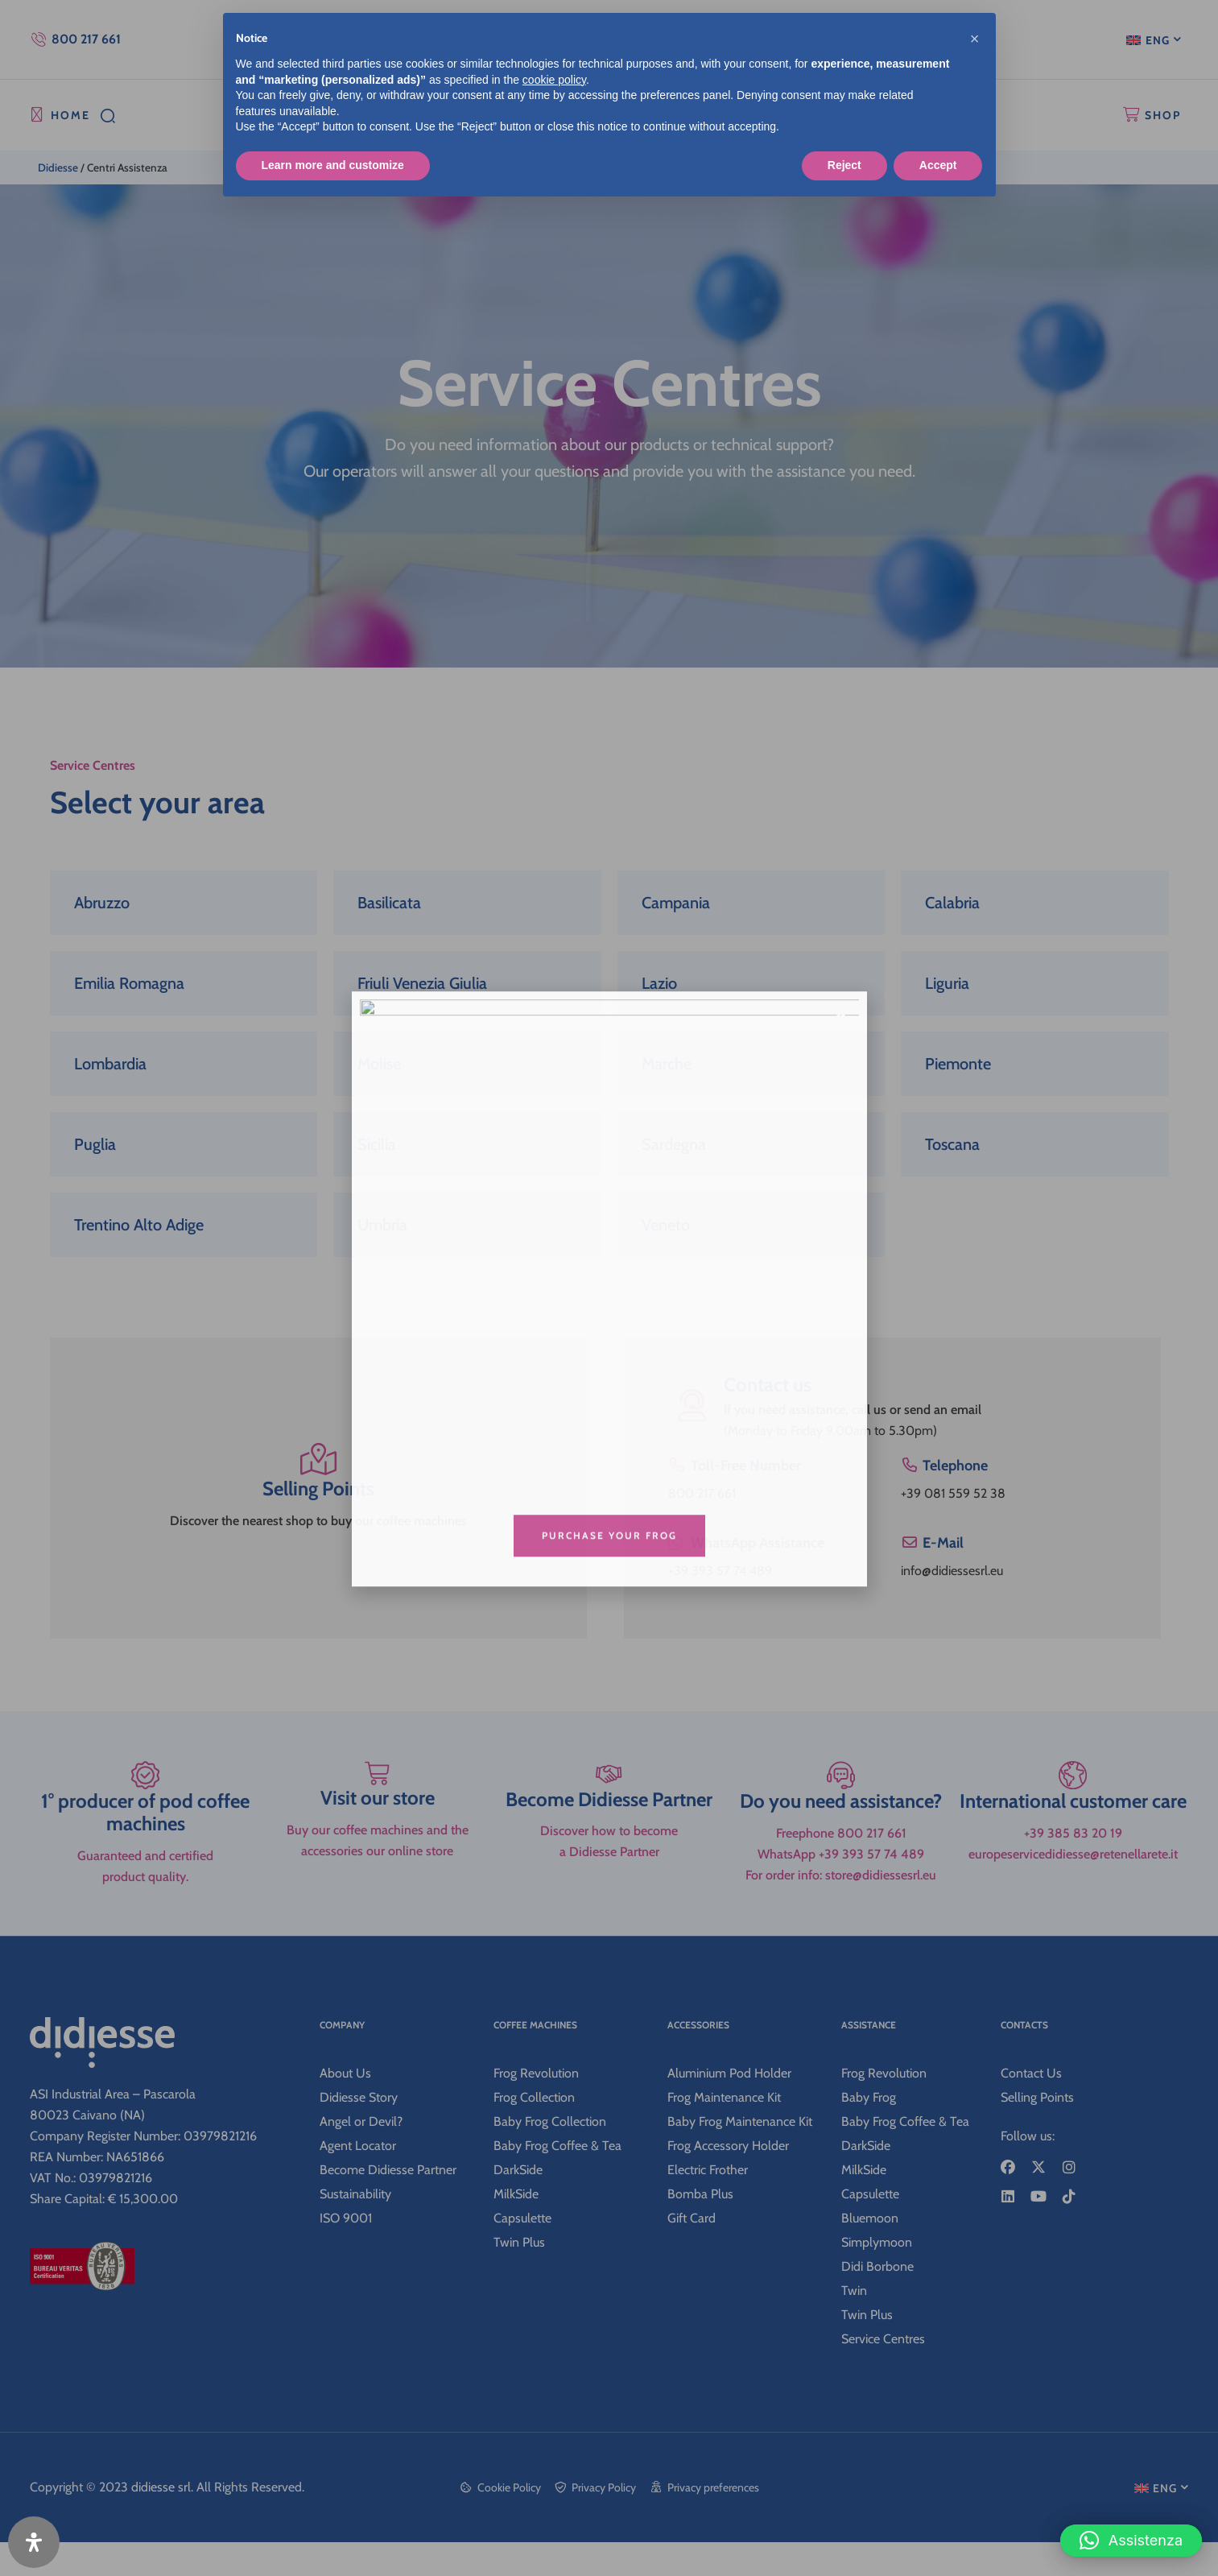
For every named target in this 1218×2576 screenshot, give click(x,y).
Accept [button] (938, 165)
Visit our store (377, 1913)
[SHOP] (1131, 115)
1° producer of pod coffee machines (145, 1925)
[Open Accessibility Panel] (34, 2542)
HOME (70, 115)
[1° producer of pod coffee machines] (146, 1870)
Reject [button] (844, 165)
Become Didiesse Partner (609, 1913)
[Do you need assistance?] (841, 1870)
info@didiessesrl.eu (952, 1570)
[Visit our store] (377, 1870)
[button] (1131, 2528)
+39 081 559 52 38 (953, 1493)
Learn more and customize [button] (333, 165)
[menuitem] (1153, 39)
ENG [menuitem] (1158, 40)
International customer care (1073, 1913)
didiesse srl (161, 2520)
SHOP (1163, 115)
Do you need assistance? (841, 1913)
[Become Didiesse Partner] (609, 1870)
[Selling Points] (318, 1461)
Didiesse (58, 167)
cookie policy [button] (554, 79)
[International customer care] (1073, 1870)
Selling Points (318, 1495)
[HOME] (37, 115)
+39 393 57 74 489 (720, 1570)
